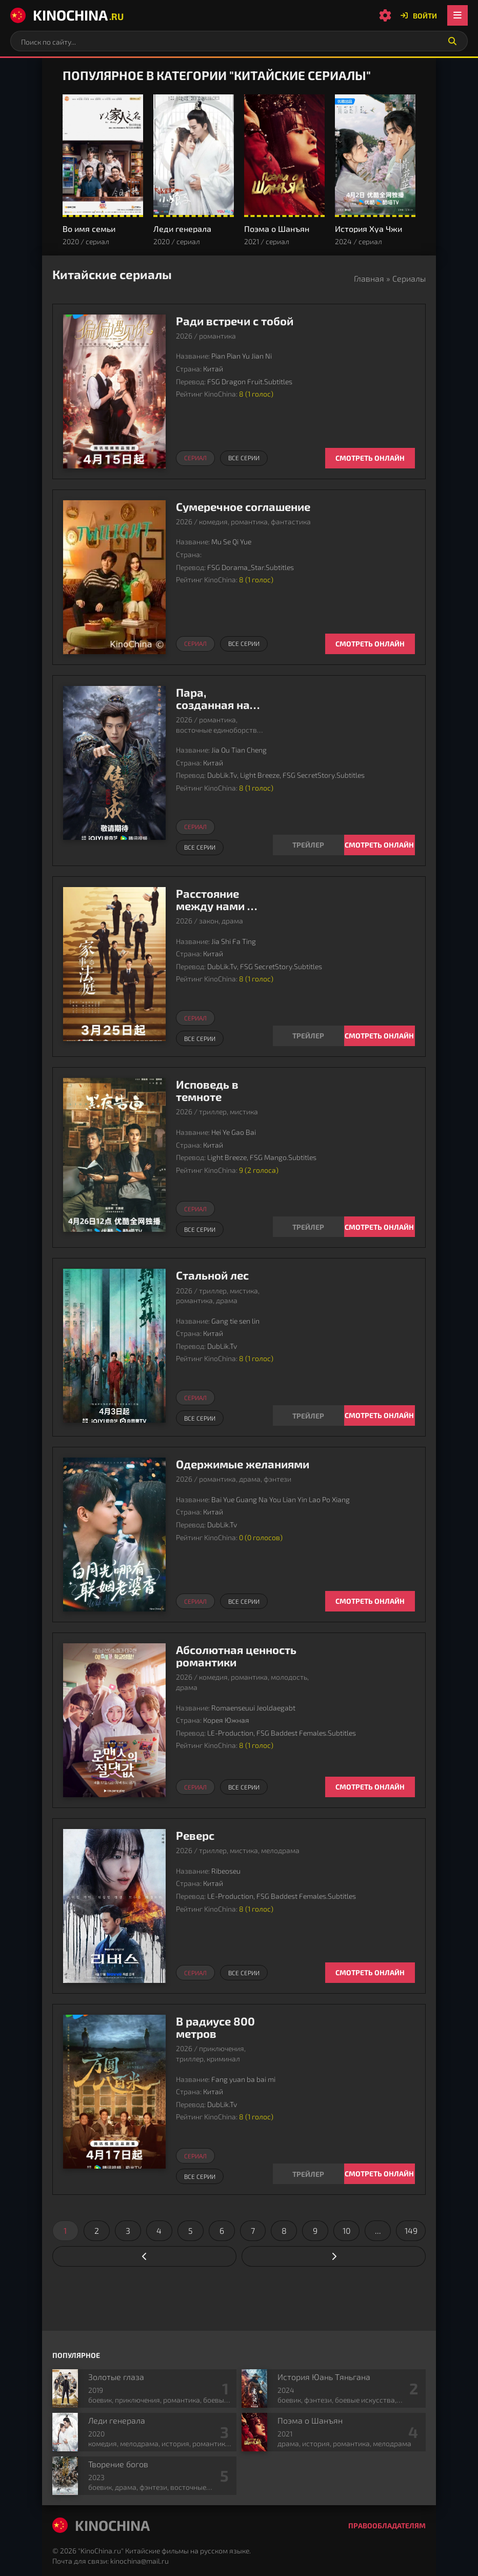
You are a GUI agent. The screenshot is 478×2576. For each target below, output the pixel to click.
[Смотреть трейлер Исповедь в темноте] (308, 1226)
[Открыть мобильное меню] (457, 15)
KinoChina (67, 15)
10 (347, 2230)
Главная (369, 278)
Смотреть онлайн (370, 458)
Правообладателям (387, 2525)
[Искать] (452, 41)
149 (411, 2230)
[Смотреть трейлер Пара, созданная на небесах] (308, 845)
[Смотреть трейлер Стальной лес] (308, 1415)
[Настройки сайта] (385, 15)
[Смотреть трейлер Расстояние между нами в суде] (308, 1036)
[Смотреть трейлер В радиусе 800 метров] (308, 2174)
